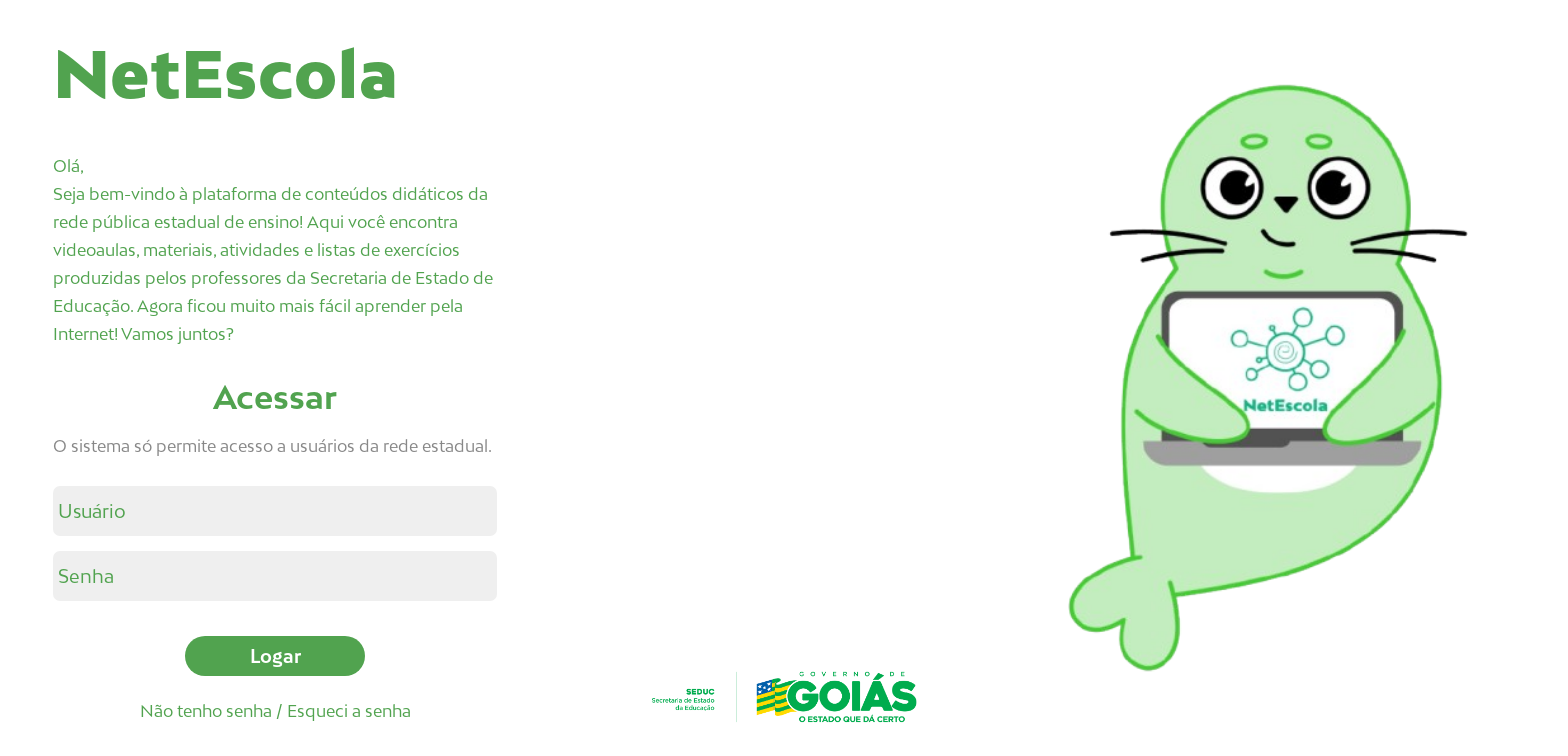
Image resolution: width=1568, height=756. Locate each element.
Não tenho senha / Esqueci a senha (275, 711)
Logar (275, 656)
